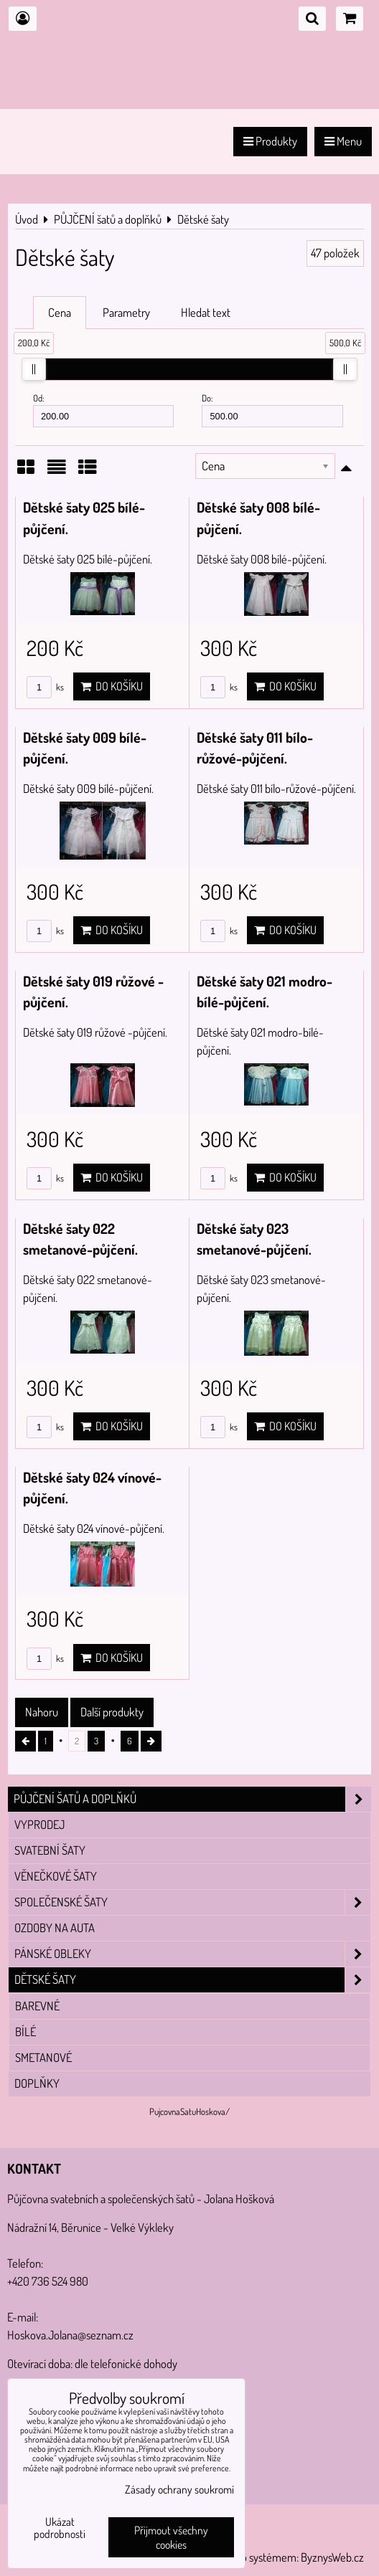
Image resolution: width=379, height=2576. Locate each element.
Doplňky (37, 2083)
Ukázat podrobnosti (59, 2528)
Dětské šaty (192, 1979)
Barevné (37, 2005)
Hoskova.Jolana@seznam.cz (70, 2334)
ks (45, 687)
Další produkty (112, 1711)
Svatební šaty (49, 1850)
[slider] (34, 369)
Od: (103, 409)
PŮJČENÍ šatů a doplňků (192, 1799)
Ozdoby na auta (54, 1927)
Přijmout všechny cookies (171, 2537)
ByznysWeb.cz (332, 2557)
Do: (272, 409)
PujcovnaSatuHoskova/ (189, 2111)
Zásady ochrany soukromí (179, 2489)
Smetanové (43, 2057)
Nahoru (41, 1711)
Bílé (25, 2031)
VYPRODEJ (39, 1824)
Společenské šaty (192, 1902)
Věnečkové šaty (55, 1875)
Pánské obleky (192, 1954)
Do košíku (111, 686)
